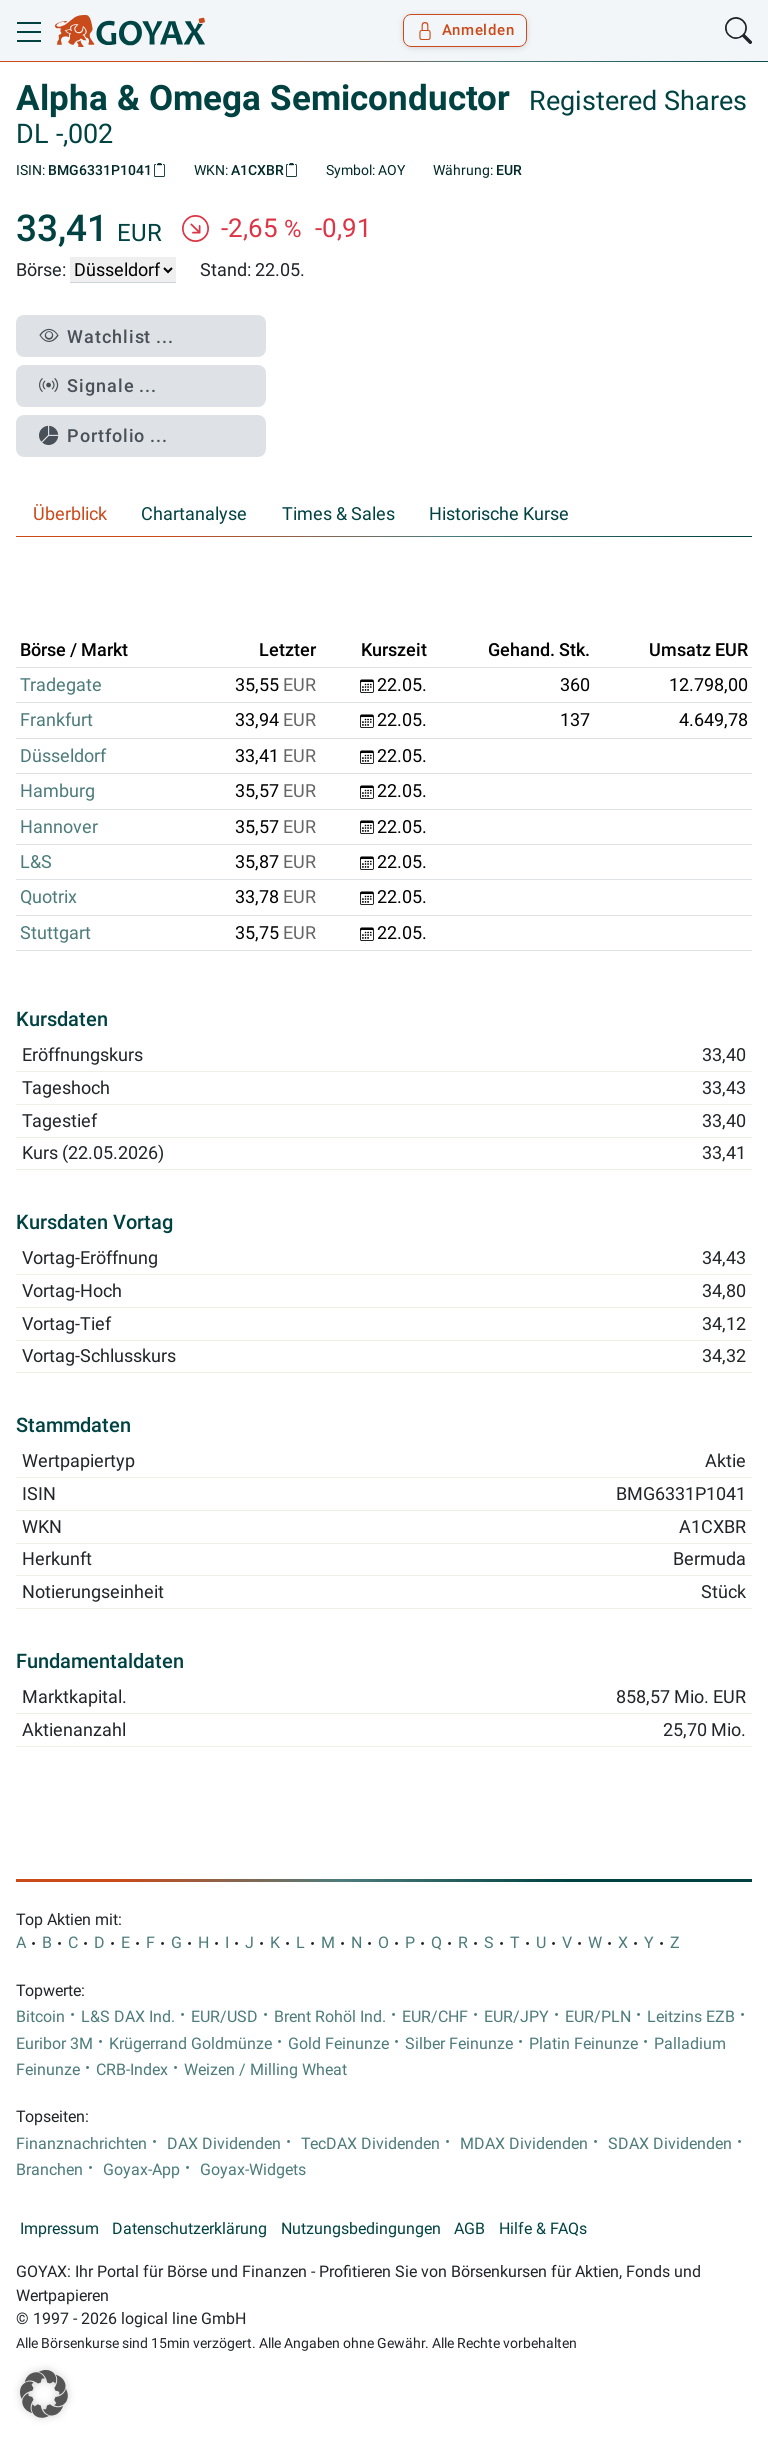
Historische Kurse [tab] (499, 514)
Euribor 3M (54, 2044)
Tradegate (61, 685)
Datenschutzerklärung (189, 2229)
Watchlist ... (106, 336)
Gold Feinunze (338, 2044)
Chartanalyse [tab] (194, 514)
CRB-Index (132, 2070)
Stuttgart (55, 933)
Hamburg (57, 791)
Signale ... (98, 385)
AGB (469, 2229)
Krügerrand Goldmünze (190, 2044)
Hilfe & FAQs (543, 2229)
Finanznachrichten (81, 2144)
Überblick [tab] (70, 514)
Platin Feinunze (583, 2044)
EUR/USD (224, 2017)
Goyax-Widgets (253, 2170)
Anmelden (465, 30)
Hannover (59, 827)
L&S (36, 862)
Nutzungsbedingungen (361, 2229)
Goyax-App (141, 2170)
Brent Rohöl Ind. (330, 2017)
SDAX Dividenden (670, 2144)
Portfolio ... (103, 435)
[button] (44, 2394)
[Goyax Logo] (130, 31)
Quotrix (48, 897)
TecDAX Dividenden (370, 2144)
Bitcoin (40, 2017)
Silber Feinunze (459, 2044)
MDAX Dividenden (524, 2144)
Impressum (59, 2229)
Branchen (49, 2170)
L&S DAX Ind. (128, 2017)
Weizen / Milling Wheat (265, 2070)
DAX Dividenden (224, 2144)
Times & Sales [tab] (338, 514)
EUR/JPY (516, 2017)
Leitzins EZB (691, 2017)
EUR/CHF (435, 2017)
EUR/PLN (598, 2017)
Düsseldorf (63, 756)
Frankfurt (56, 720)
